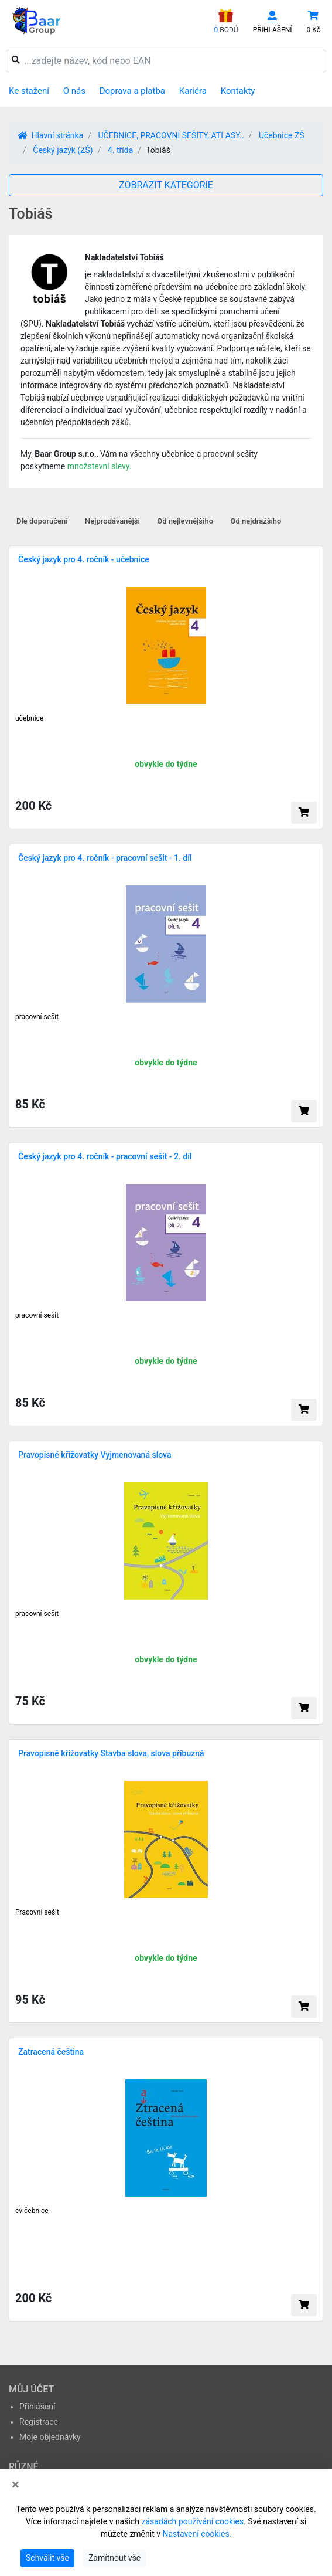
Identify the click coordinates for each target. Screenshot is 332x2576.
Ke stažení (29, 91)
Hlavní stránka (50, 135)
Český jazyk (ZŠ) (63, 150)
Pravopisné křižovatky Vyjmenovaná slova (94, 1455)
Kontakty (238, 91)
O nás (74, 91)
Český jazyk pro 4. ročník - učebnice (83, 559)
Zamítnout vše (114, 2558)
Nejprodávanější (112, 521)
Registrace (38, 2421)
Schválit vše (47, 2558)
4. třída (120, 150)
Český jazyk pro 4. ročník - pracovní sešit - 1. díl (105, 858)
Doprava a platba (132, 91)
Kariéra (193, 91)
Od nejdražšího (256, 521)
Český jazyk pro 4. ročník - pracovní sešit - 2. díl (105, 1156)
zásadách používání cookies (192, 2521)
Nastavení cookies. (196, 2533)
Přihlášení (37, 2406)
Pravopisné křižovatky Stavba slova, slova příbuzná (111, 1753)
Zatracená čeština (51, 2051)
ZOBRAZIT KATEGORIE (166, 185)
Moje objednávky (50, 2437)
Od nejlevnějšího (185, 521)
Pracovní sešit (37, 1912)
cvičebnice (32, 2211)
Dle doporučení (42, 521)
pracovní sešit (37, 1017)
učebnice (29, 718)
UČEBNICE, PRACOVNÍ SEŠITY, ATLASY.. (171, 135)
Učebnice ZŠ (281, 135)
